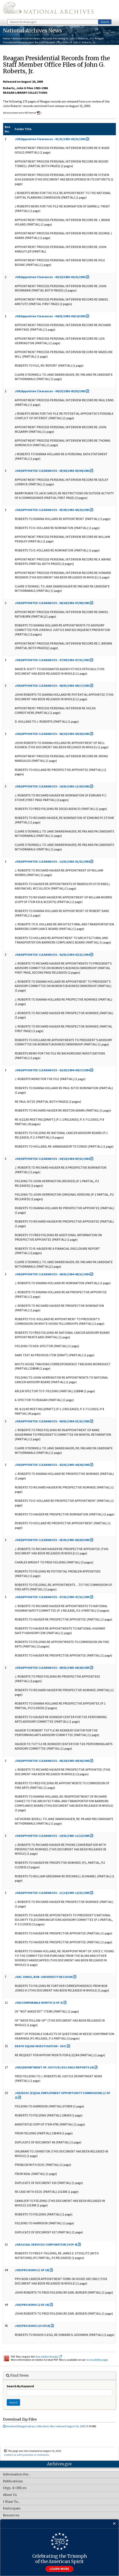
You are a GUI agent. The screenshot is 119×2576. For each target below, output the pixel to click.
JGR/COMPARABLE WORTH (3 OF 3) (39, 2002)
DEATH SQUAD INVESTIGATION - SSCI (40, 2046)
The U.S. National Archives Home (48, 9)
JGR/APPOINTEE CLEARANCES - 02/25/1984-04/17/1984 (52, 1070)
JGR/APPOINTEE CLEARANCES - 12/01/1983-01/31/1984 (52, 861)
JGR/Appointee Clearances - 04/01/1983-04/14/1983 (50, 316)
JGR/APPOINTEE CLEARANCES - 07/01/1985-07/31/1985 (52, 1597)
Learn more (59, 2569)
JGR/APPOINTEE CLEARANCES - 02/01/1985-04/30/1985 (52, 1465)
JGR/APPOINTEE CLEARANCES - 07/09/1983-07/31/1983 (52, 660)
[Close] (114, 2523)
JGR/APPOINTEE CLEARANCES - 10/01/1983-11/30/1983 (52, 786)
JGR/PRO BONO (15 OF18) (32, 2326)
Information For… (17, 2474)
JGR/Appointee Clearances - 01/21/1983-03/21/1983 (50, 139)
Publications (13, 2481)
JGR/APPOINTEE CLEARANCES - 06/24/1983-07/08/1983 (52, 603)
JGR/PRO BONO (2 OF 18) (32, 2305)
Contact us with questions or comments (26, 2455)
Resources (11, 2515)
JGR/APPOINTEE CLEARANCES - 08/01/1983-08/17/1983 (52, 685)
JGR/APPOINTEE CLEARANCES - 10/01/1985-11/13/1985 (52, 1836)
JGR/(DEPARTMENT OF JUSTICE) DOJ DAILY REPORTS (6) (54, 2067)
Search (105, 22)
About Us (10, 2495)
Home (6, 38)
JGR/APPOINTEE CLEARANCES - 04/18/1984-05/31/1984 (52, 1159)
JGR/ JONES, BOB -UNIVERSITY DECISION (44, 1977)
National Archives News (26, 38)
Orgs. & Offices (15, 2488)
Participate (11, 2508)
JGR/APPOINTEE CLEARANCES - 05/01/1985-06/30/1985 (52, 1540)
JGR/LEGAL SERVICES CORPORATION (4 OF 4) (46, 2244)
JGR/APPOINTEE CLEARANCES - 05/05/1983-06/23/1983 (52, 510)
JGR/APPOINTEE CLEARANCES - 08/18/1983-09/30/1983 (52, 734)
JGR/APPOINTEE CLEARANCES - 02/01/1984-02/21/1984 (52, 954)
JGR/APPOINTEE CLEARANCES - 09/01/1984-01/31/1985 (52, 1421)
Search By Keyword (20, 2386)
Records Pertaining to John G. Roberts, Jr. (67, 38)
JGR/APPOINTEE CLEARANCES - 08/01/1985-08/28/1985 (52, 1668)
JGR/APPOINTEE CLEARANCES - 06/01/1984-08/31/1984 (52, 1274)
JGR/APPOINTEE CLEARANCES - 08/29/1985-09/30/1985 (52, 1761)
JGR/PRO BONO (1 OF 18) (32, 2270)
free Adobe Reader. (48, 2356)
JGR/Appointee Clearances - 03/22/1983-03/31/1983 (50, 277)
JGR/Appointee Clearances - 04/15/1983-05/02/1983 (50, 391)
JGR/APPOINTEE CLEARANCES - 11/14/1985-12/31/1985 (52, 1893)
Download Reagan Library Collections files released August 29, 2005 (44, 2426)
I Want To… (11, 2502)
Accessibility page (97, 2359)
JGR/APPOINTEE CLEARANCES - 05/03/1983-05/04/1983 (52, 471)
